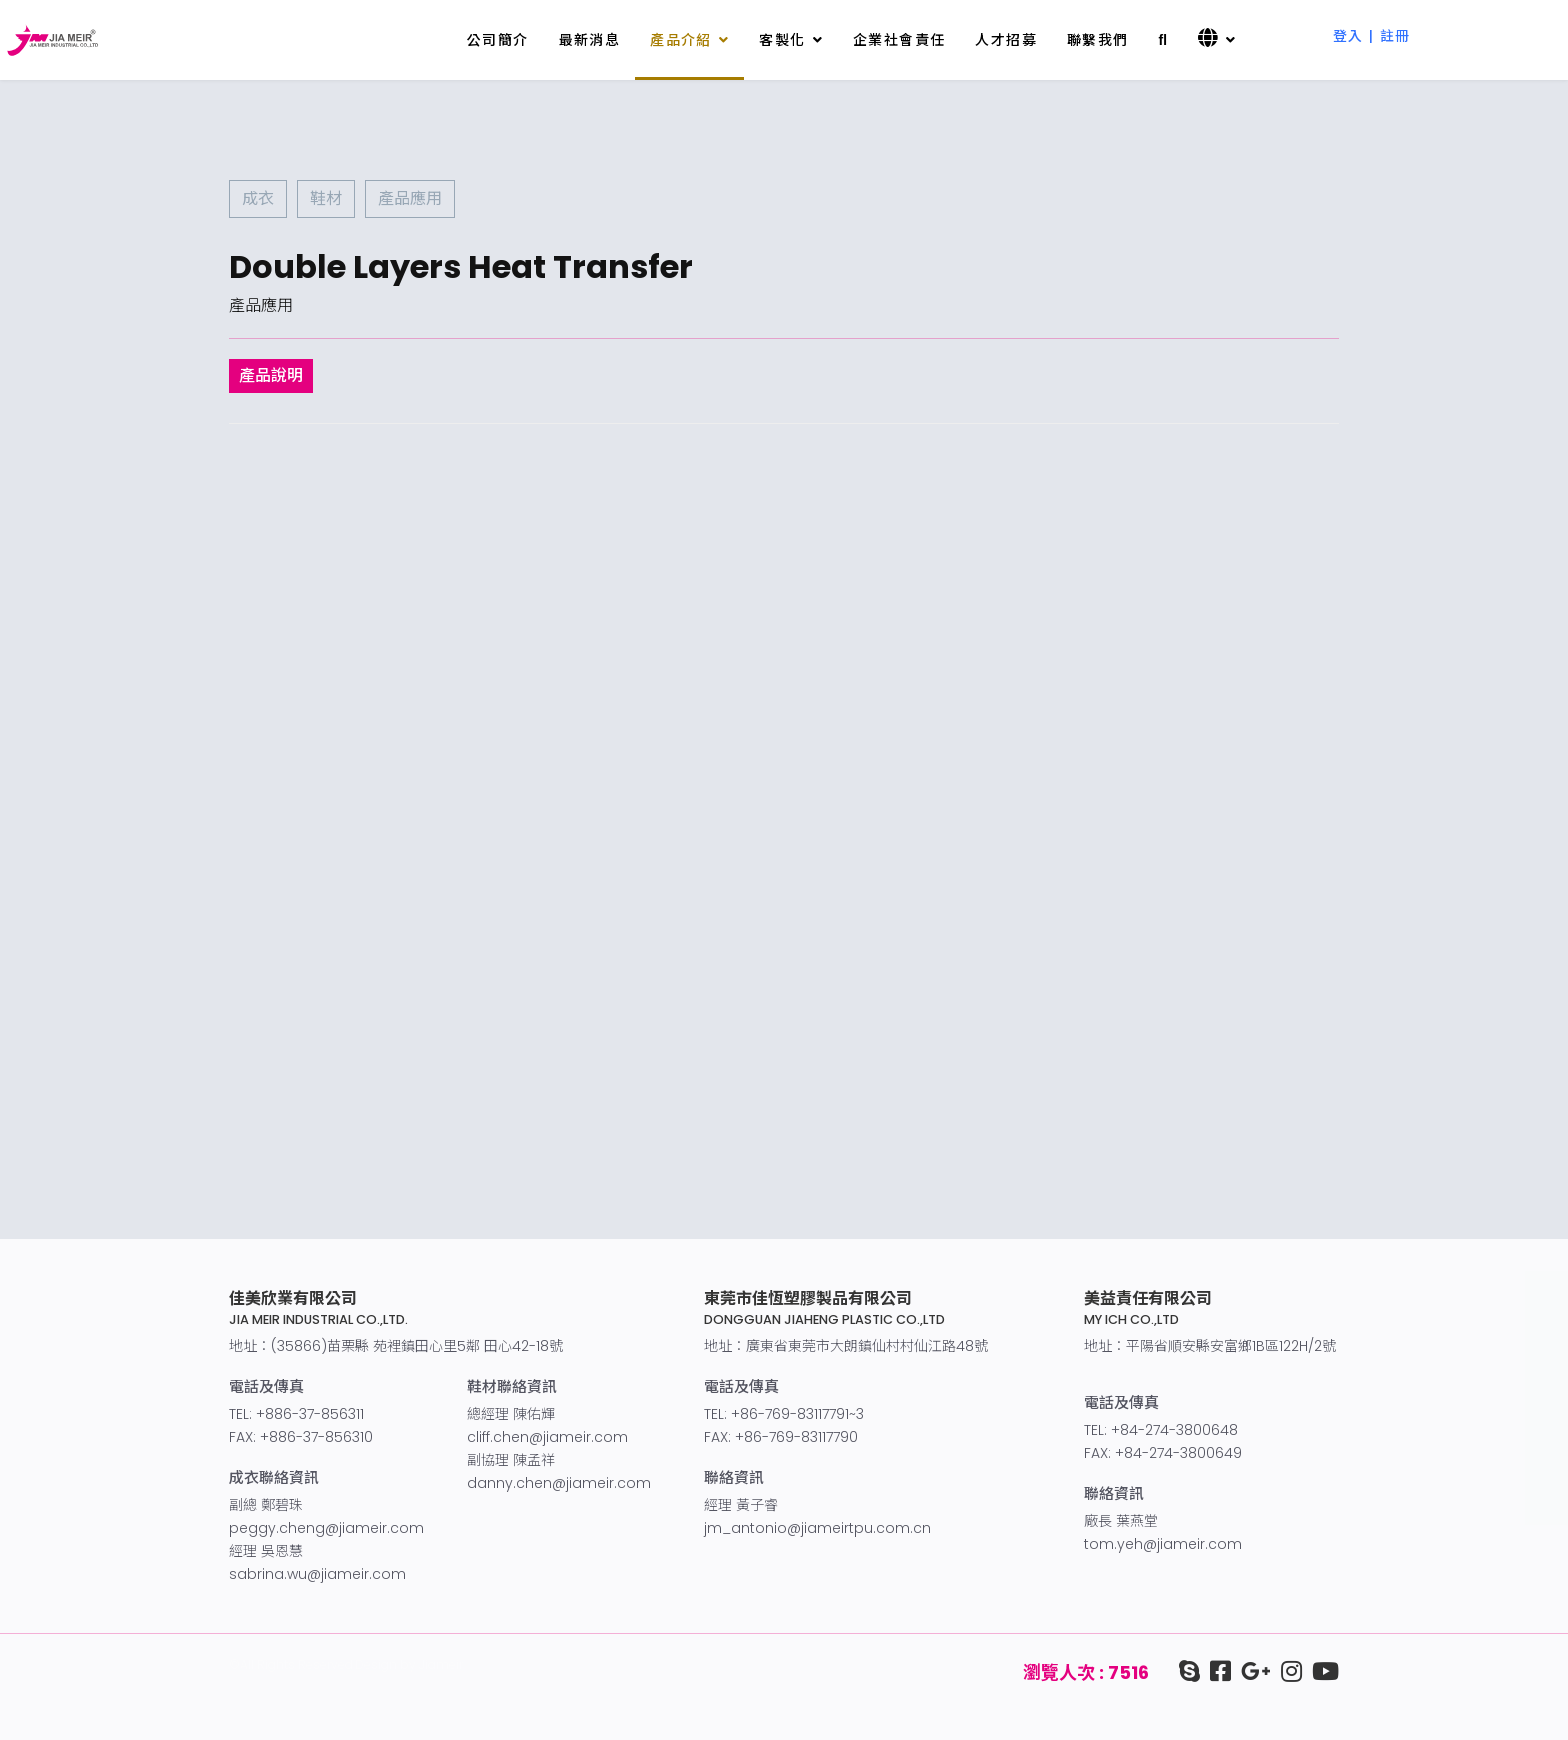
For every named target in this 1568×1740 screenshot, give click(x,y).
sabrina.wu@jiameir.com (317, 1574)
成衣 (258, 198)
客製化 (782, 40)
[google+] (1251, 1672)
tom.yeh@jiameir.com (1163, 1544)
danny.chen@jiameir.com (559, 1483)
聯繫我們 (1098, 40)
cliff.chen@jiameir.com (547, 1437)
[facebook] (1215, 1672)
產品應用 (410, 198)
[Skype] (1189, 1672)
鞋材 (326, 198)
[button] (1372, 24)
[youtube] (1320, 1672)
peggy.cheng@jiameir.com (326, 1528)
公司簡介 (498, 40)
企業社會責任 (899, 40)
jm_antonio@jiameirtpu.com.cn (817, 1528)
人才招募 (1006, 40)
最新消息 (590, 40)
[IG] (1286, 1672)
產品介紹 (681, 40)
